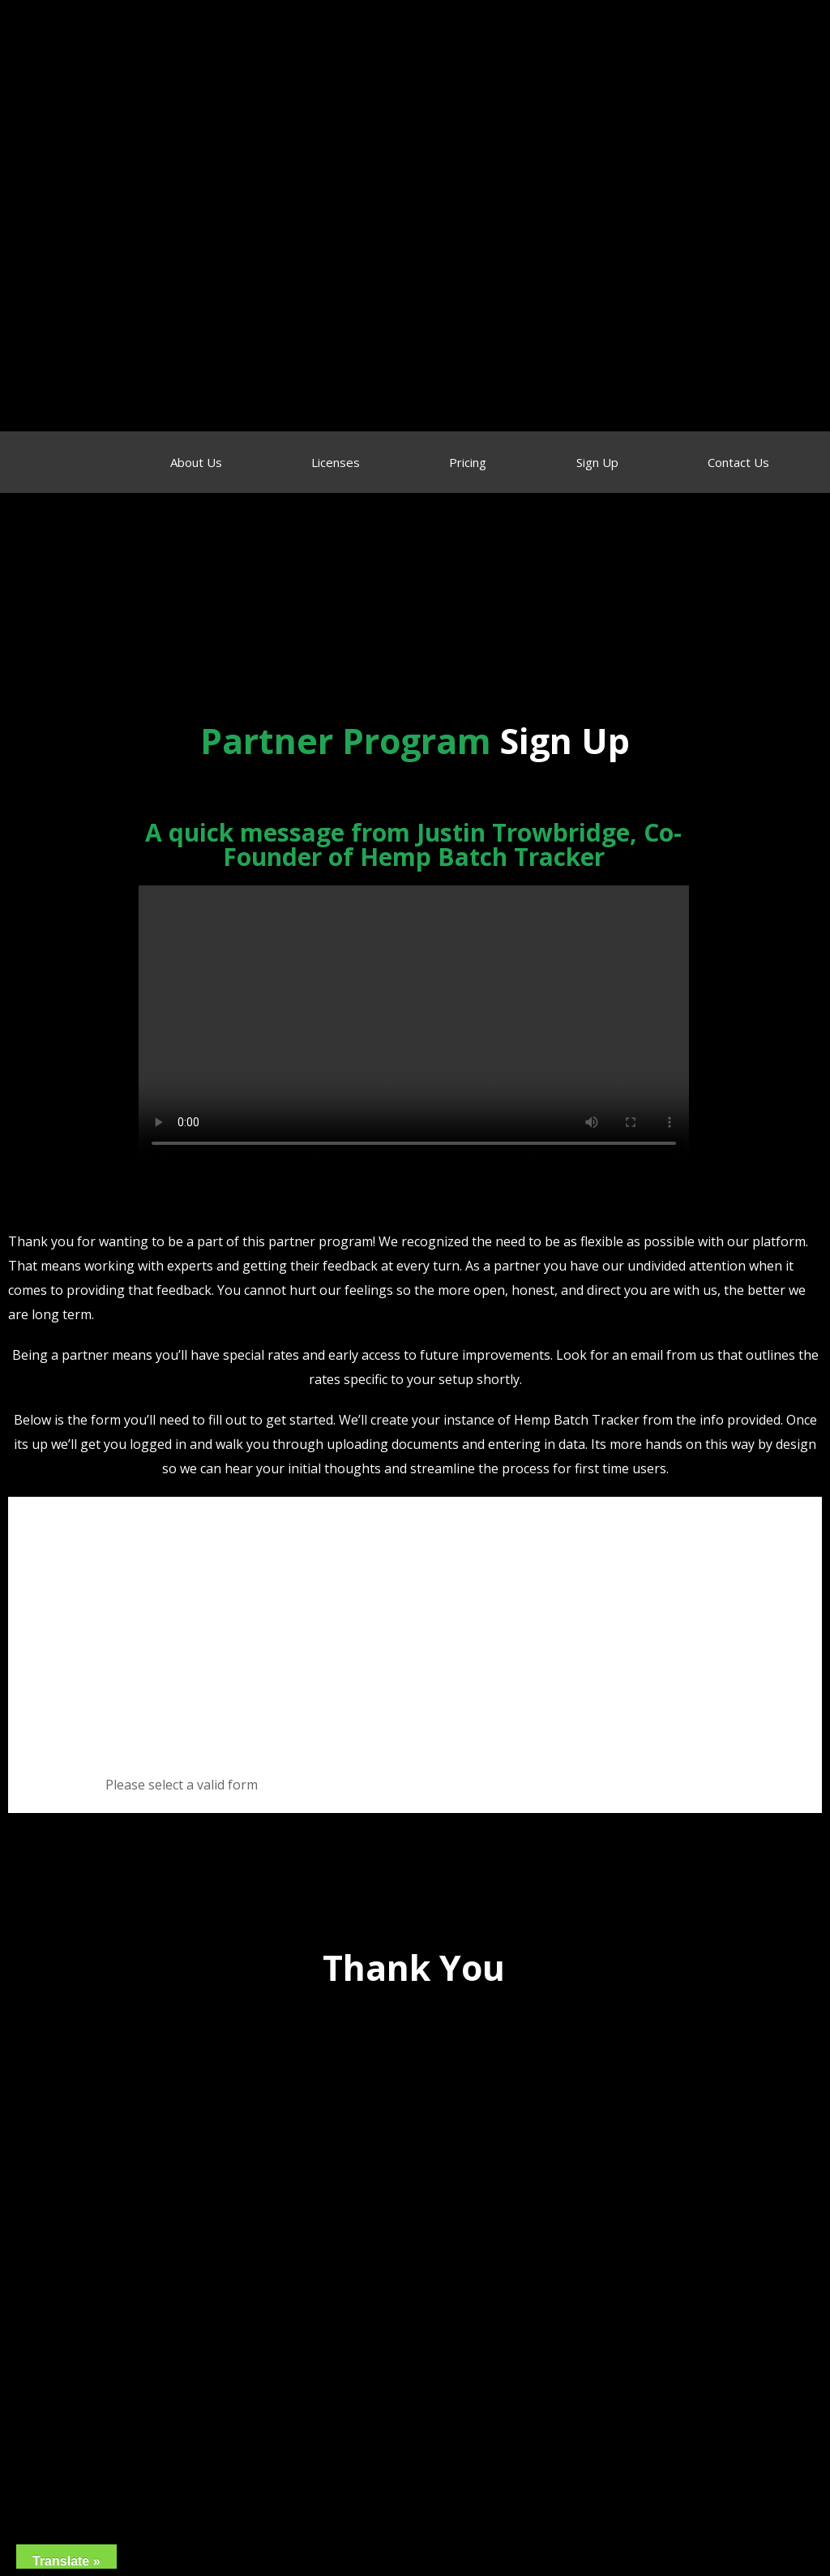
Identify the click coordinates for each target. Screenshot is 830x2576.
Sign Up (597, 462)
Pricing (467, 462)
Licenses (335, 462)
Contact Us (738, 462)
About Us (196, 462)
